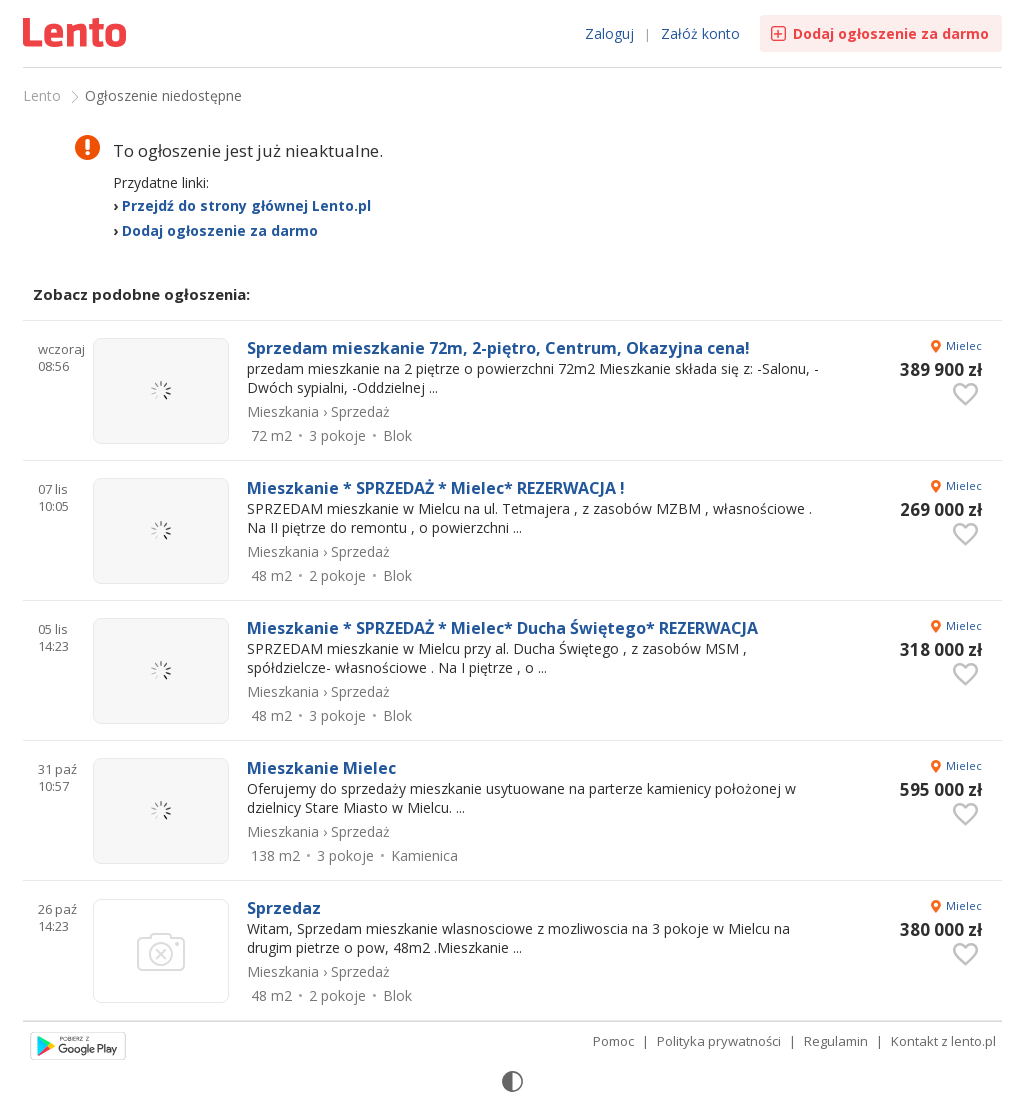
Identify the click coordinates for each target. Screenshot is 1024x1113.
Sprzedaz (284, 908)
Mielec (964, 345)
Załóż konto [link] (700, 33)
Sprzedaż (360, 411)
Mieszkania (283, 411)
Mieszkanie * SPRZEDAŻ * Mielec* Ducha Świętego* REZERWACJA (502, 628)
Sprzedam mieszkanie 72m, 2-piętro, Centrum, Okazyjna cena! (498, 348)
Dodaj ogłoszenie (891, 33)
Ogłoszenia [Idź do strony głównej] (77, 35)
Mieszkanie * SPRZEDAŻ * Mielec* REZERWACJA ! (436, 488)
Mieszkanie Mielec (321, 768)
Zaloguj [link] (609, 33)
